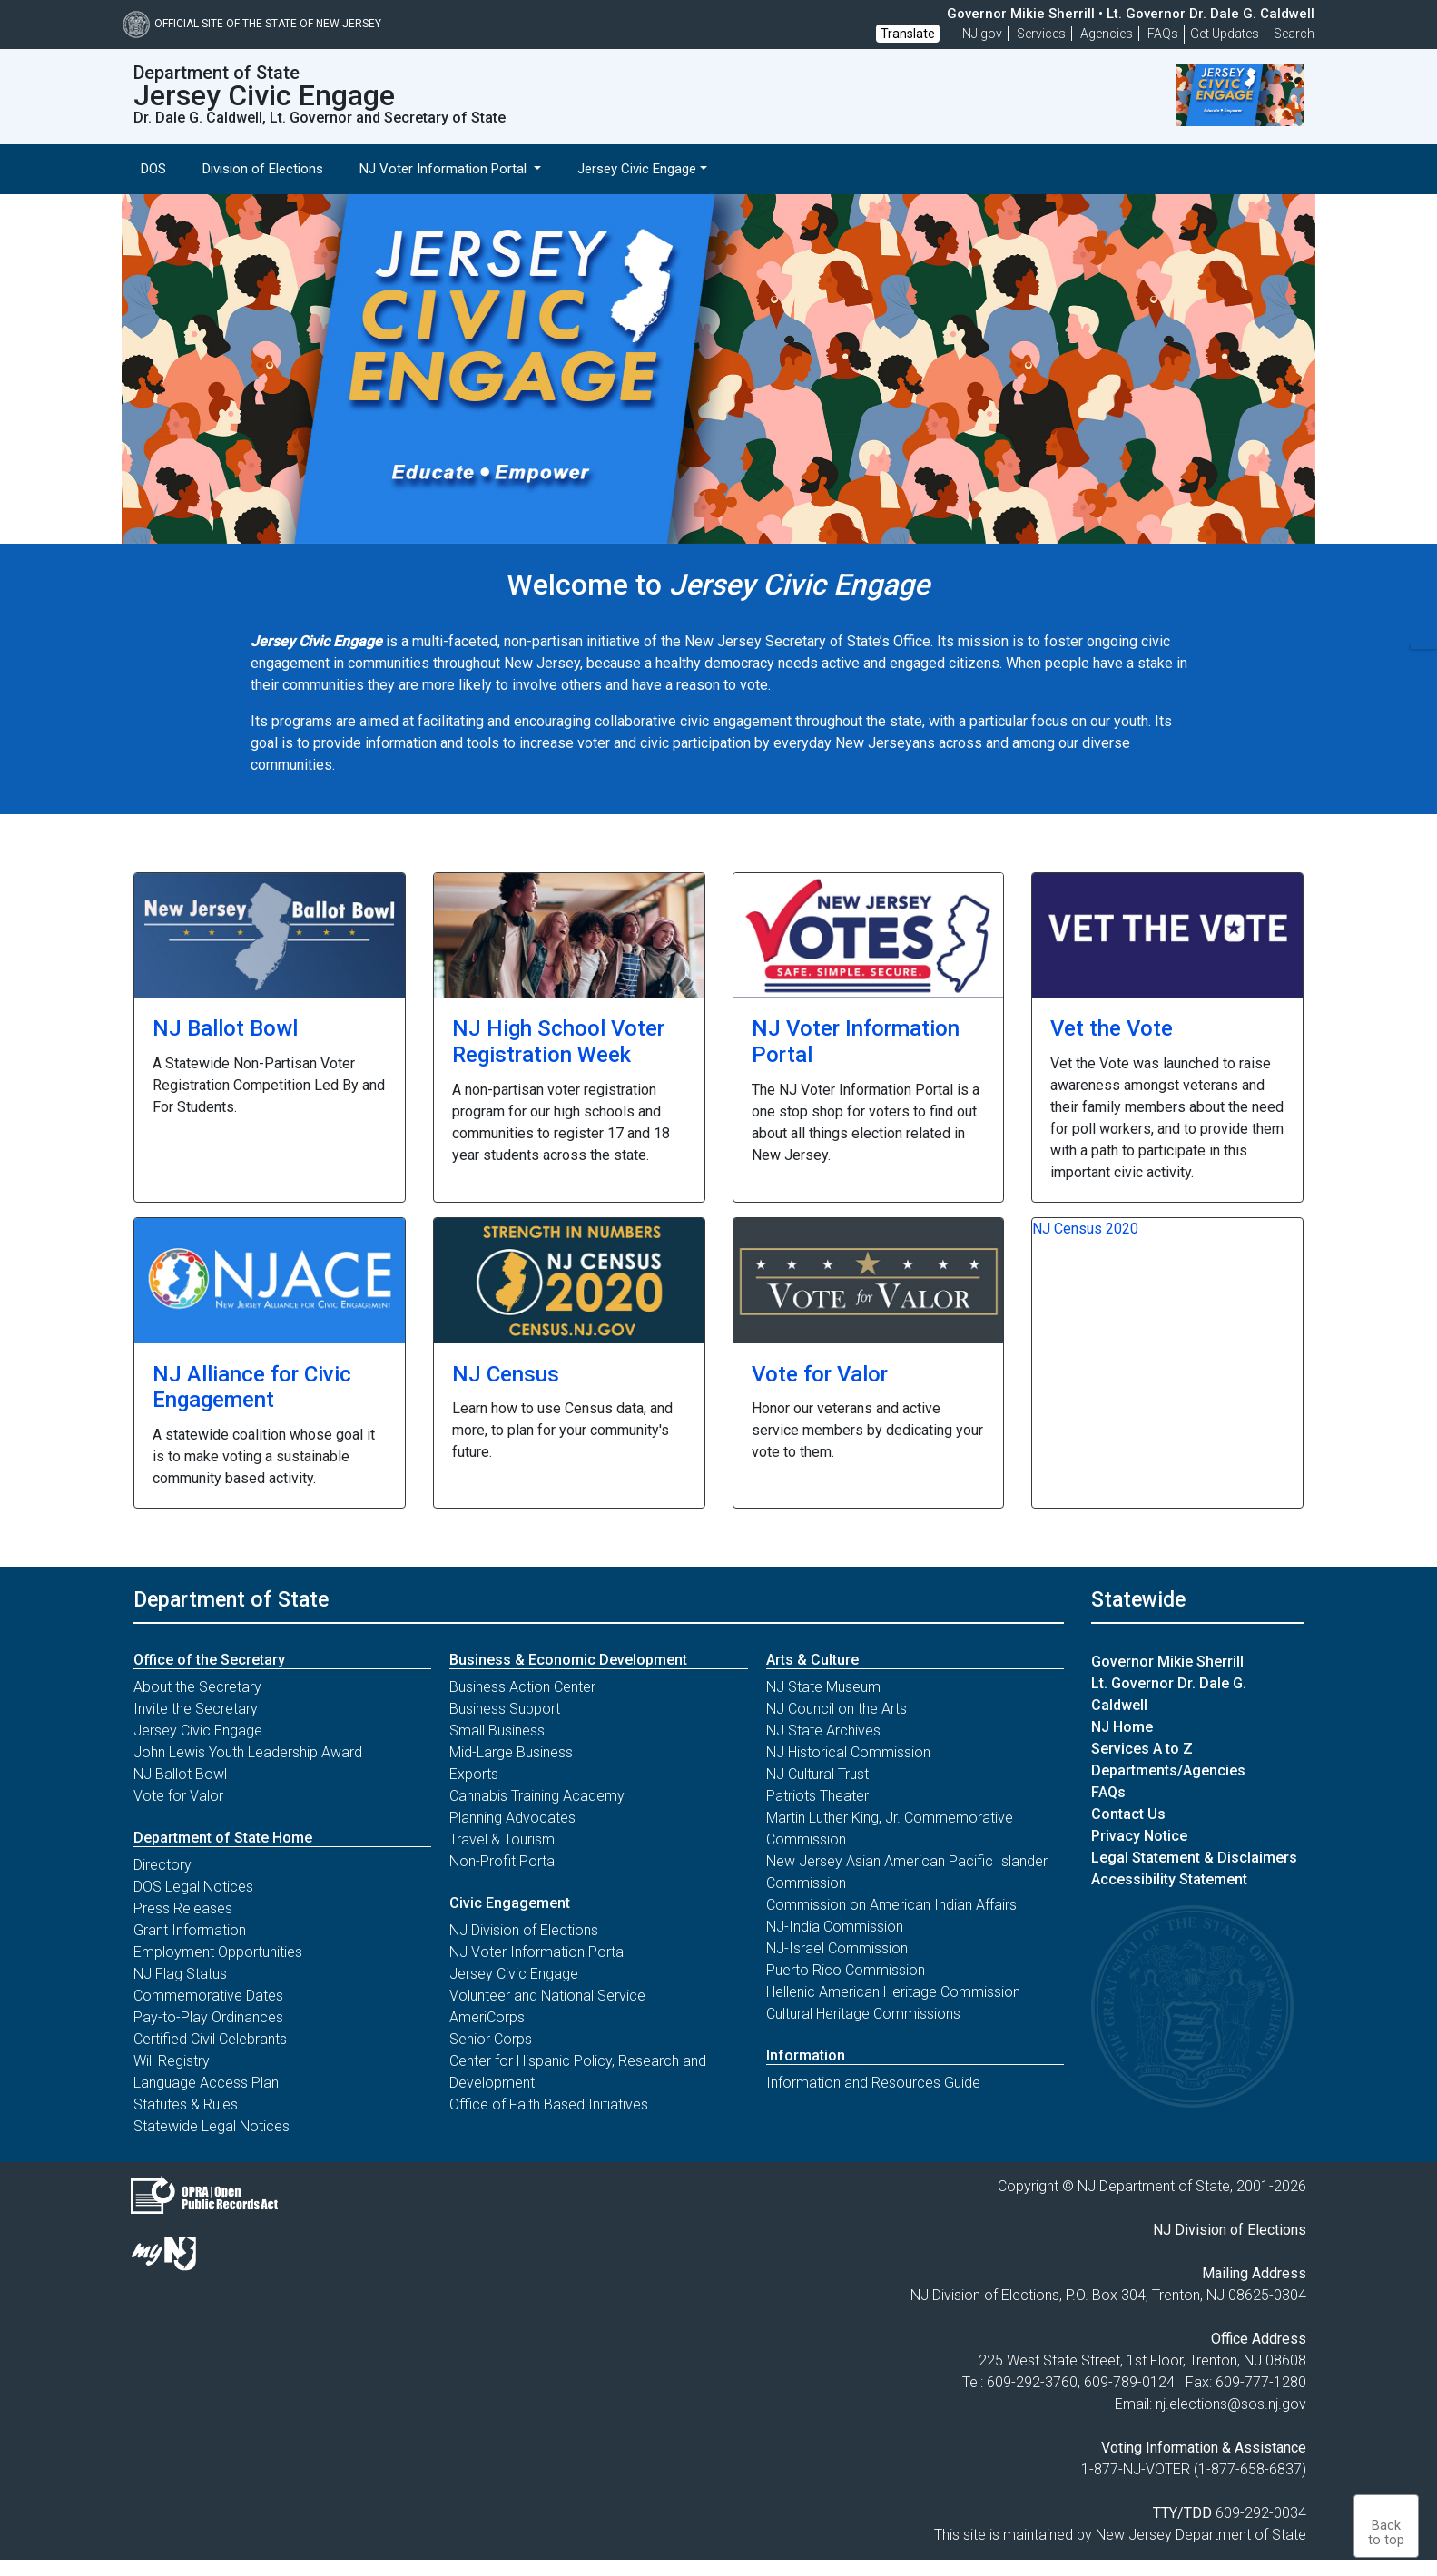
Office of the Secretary (209, 1659)
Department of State (231, 1599)
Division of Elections (262, 169)
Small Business (497, 1730)
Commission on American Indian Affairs (891, 1904)
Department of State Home (222, 1837)
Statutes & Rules (185, 2104)
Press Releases (182, 1908)
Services (1041, 33)
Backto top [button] (1386, 2533)
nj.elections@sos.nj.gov (1231, 2404)
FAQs (1108, 1792)
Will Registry (171, 2061)
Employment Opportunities (217, 1952)
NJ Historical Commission (848, 1752)
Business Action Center (522, 1687)
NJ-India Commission (834, 1926)
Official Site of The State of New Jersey (252, 23)
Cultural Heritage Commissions (863, 2013)
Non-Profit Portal (503, 1861)
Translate (908, 33)
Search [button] (1294, 33)
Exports (473, 1774)
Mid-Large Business (511, 1752)
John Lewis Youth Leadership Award (247, 1752)
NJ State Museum (823, 1687)
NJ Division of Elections (523, 1930)
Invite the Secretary (195, 1708)
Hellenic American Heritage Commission (893, 1992)
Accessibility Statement (1169, 1879)
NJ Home (1122, 1726)
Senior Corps (490, 2039)
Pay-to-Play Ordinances (208, 2017)
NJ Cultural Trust (817, 1774)
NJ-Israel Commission (837, 1948)
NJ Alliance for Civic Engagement (252, 1387)
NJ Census (505, 1374)
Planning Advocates (512, 1817)
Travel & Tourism (502, 1839)
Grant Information (189, 1930)
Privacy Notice (1139, 1835)
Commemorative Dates (208, 1995)
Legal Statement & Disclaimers (1194, 1857)
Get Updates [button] (1224, 33)
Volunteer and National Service (547, 1995)
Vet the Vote (1111, 1028)
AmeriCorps (487, 2017)
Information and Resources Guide (873, 2082)
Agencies (1106, 33)
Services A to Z (1142, 1748)
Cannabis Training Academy (537, 1795)
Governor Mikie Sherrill (1167, 1661)
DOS (153, 169)
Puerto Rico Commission (845, 1970)
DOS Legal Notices (193, 1886)
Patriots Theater (817, 1795)
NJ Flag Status (180, 1973)
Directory (162, 1864)
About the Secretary (197, 1687)
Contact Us (1128, 1814)
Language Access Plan (206, 2082)
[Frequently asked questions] (1162, 33)
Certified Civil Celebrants (210, 2039)
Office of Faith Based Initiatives (548, 2104)
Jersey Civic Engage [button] (636, 169)
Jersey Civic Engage (197, 1730)
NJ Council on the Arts (836, 1708)
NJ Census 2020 (1085, 1228)
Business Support (504, 1708)
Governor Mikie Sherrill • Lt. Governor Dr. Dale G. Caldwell (1130, 13)
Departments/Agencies (1168, 1770)
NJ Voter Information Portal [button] (444, 169)
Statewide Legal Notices (211, 2126)
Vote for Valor (820, 1374)
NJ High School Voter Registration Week (558, 1041)
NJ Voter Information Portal (537, 1952)
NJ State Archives (823, 1730)
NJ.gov (982, 33)
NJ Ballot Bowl (225, 1028)
